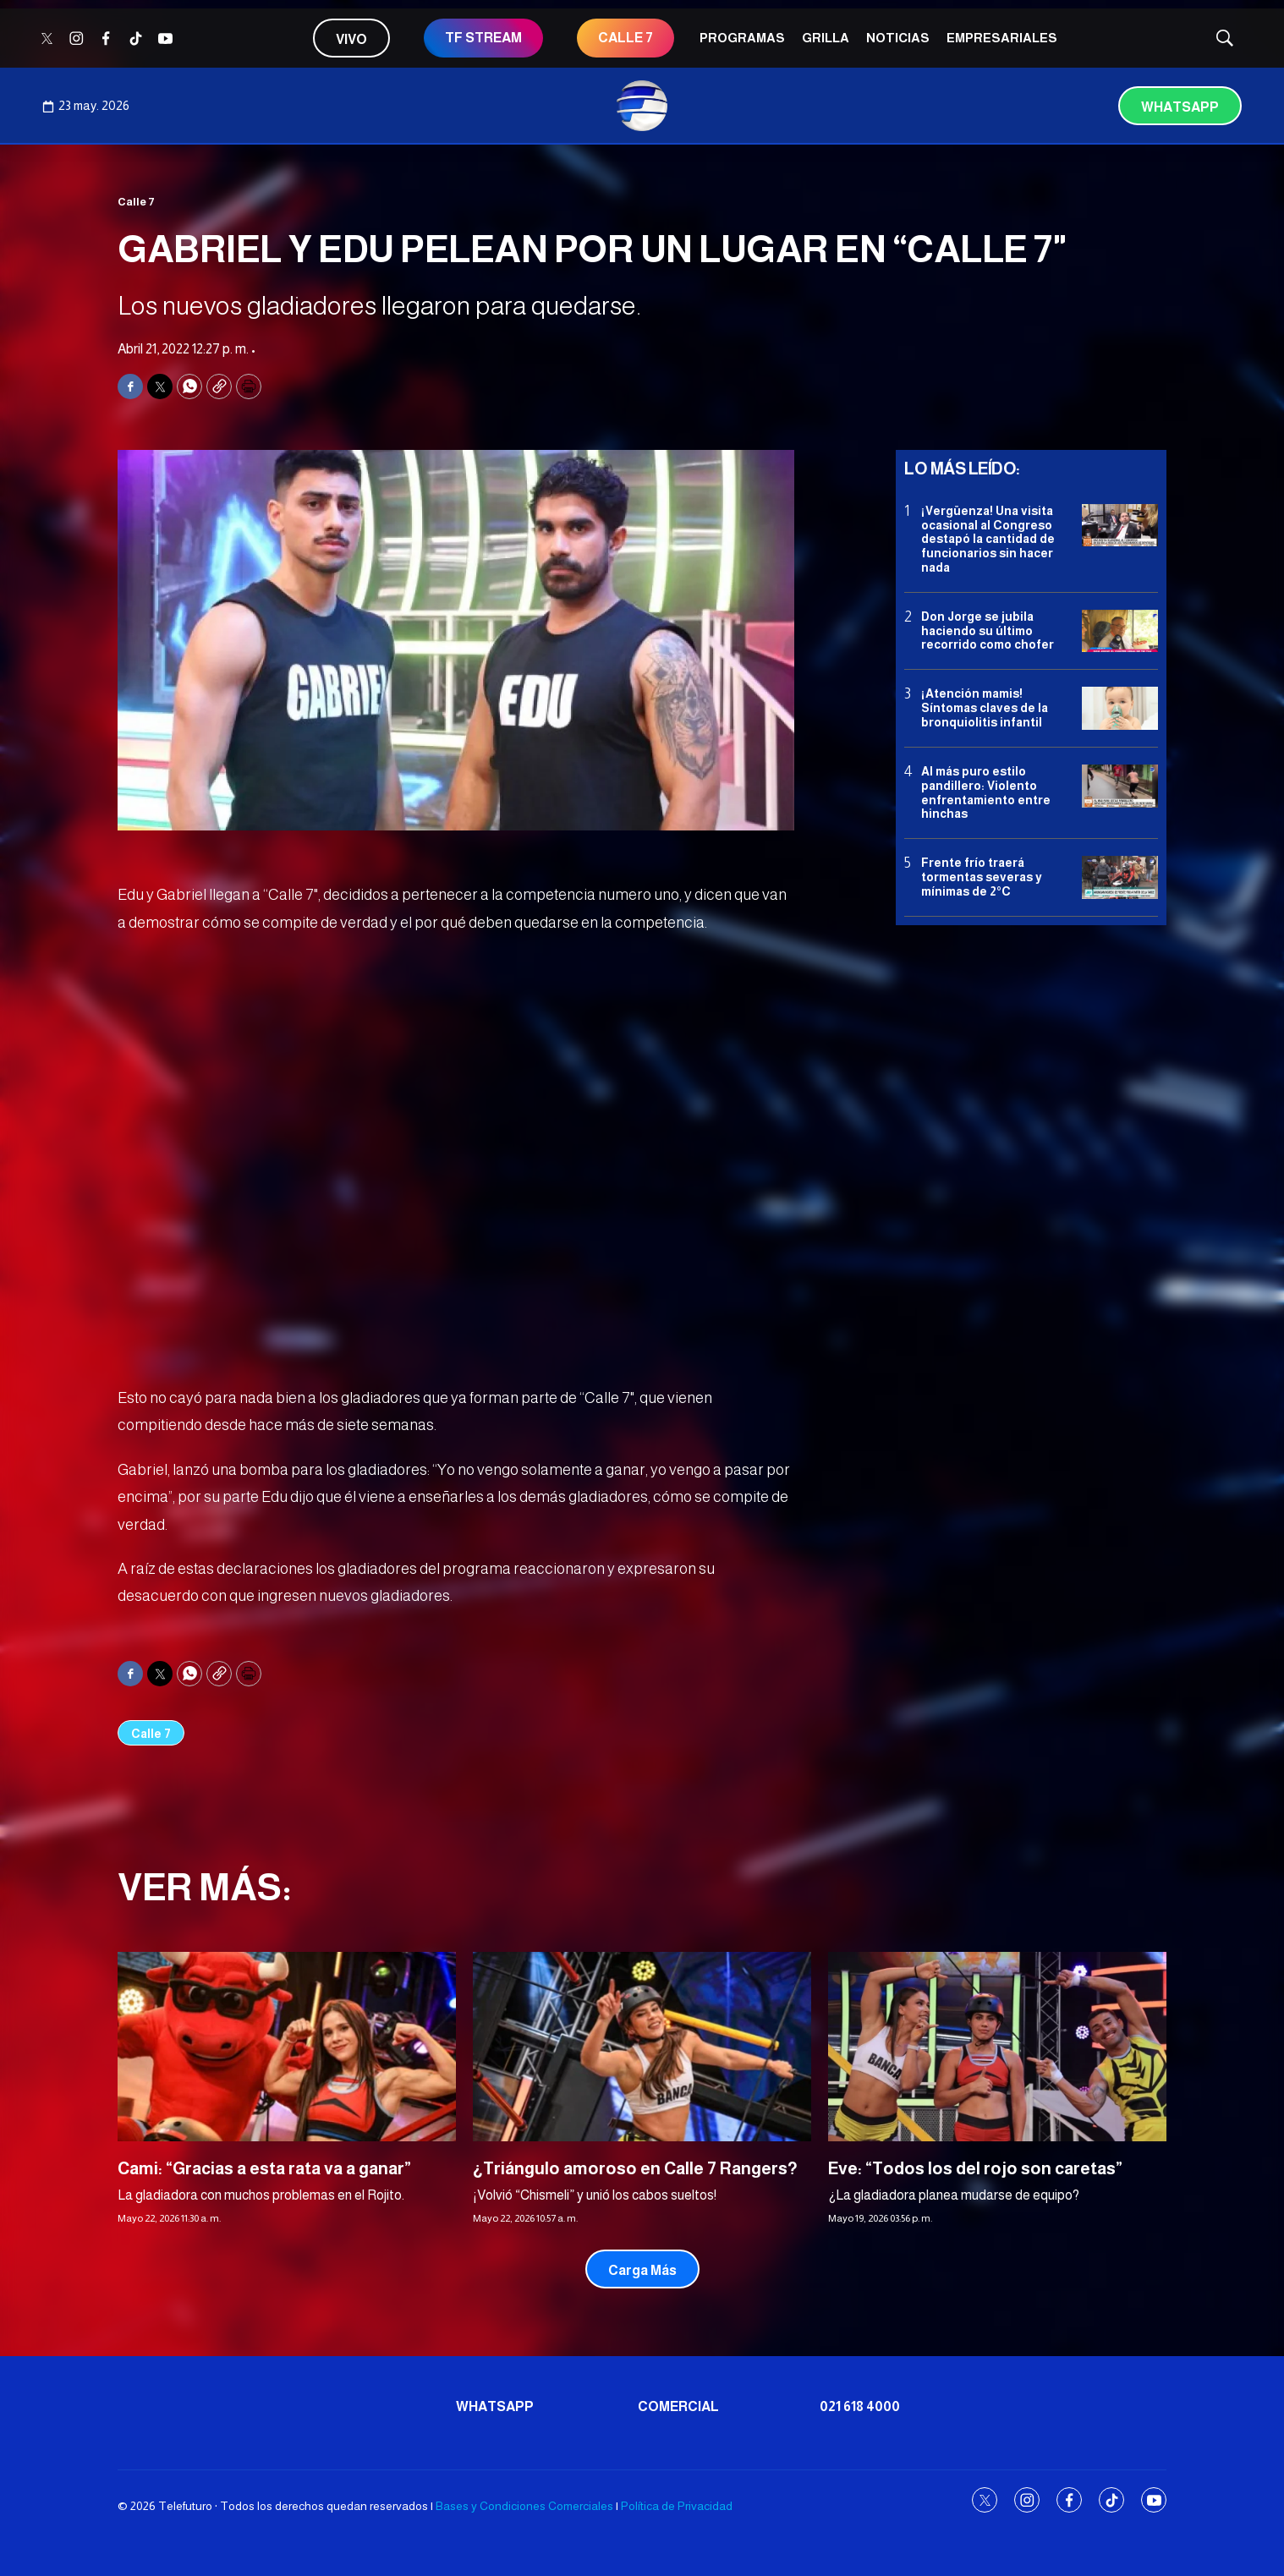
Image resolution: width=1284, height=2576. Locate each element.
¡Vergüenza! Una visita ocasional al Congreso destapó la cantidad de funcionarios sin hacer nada (988, 539)
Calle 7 (136, 201)
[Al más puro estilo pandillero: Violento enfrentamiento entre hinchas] (1120, 786)
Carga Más (642, 2270)
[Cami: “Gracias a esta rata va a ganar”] (287, 2047)
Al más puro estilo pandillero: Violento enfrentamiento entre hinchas (986, 792)
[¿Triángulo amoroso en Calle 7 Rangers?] (642, 2047)
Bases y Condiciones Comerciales (524, 2506)
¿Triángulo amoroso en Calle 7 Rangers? (635, 2168)
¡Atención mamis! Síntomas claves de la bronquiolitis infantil (984, 708)
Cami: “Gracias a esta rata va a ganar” (264, 2168)
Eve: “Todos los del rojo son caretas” (975, 2168)
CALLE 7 (625, 37)
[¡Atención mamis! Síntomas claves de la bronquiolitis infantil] (1120, 708)
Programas (742, 37)
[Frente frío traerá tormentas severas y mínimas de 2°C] (1120, 877)
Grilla (825, 37)
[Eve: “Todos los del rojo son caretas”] (997, 2047)
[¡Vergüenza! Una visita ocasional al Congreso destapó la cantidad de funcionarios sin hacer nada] (1120, 525)
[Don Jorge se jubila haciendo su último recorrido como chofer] (1120, 631)
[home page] (642, 105)
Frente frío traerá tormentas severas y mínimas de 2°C (981, 877)
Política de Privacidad (677, 2506)
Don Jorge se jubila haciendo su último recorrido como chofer (987, 631)
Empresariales (1002, 37)
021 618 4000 (860, 2406)
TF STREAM (483, 37)
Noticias (898, 37)
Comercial (678, 2406)
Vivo (351, 39)
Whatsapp (1180, 107)
